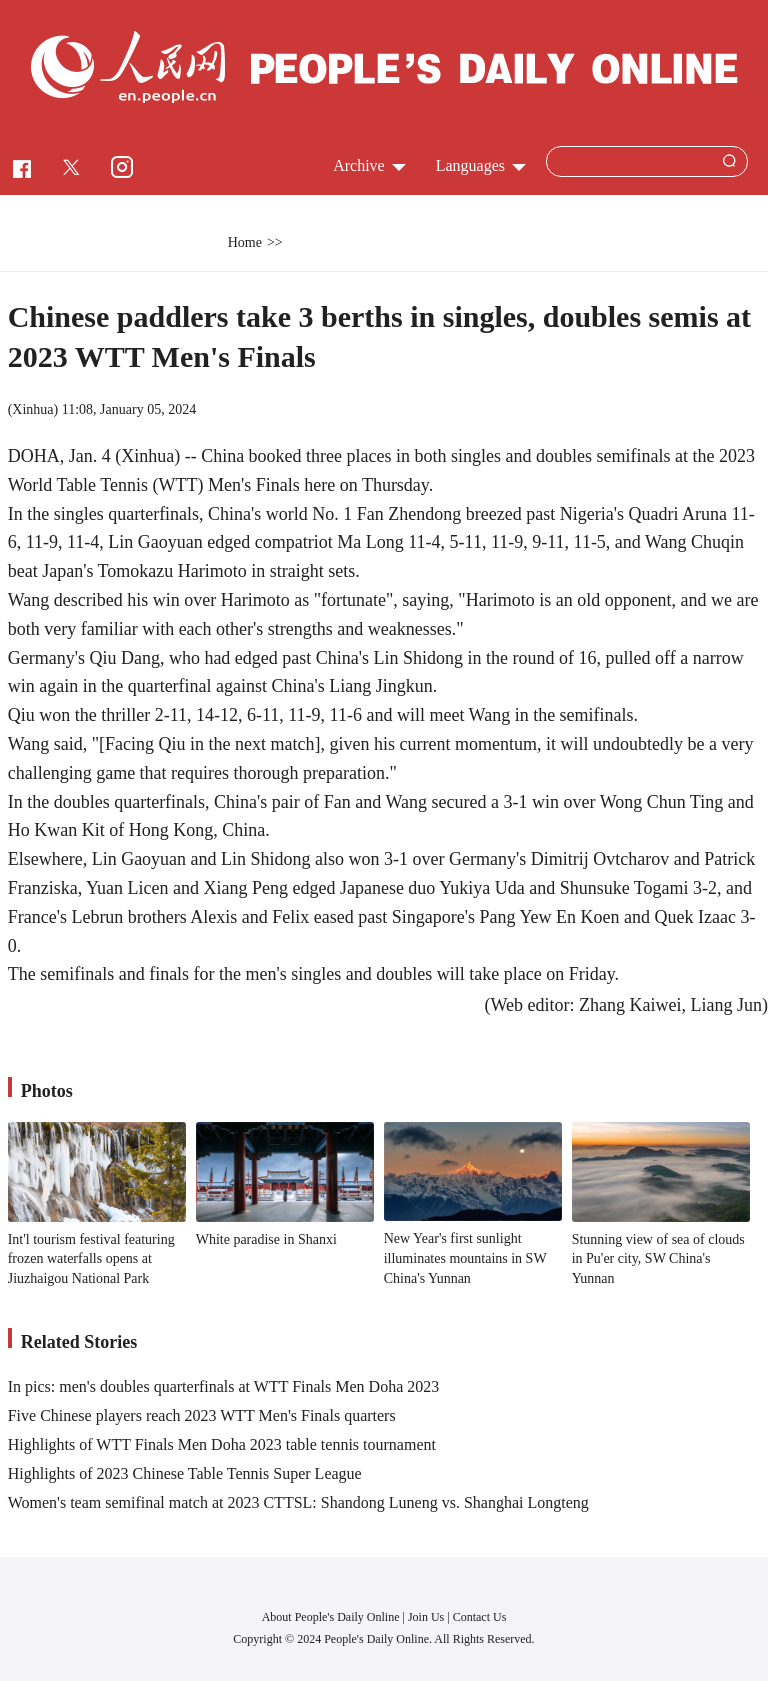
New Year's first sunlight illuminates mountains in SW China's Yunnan (465, 1258)
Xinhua (32, 409)
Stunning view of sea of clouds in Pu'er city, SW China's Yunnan (658, 1259)
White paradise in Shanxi (266, 1239)
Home (245, 242)
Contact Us (480, 1617)
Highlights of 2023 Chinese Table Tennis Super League (185, 1473)
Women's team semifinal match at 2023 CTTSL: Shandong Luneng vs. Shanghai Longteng (298, 1502)
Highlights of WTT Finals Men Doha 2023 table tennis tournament (222, 1444)
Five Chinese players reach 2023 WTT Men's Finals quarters (202, 1415)
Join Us (427, 1617)
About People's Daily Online (331, 1617)
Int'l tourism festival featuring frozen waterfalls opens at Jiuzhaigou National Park (91, 1259)
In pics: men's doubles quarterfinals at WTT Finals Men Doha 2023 (224, 1386)
